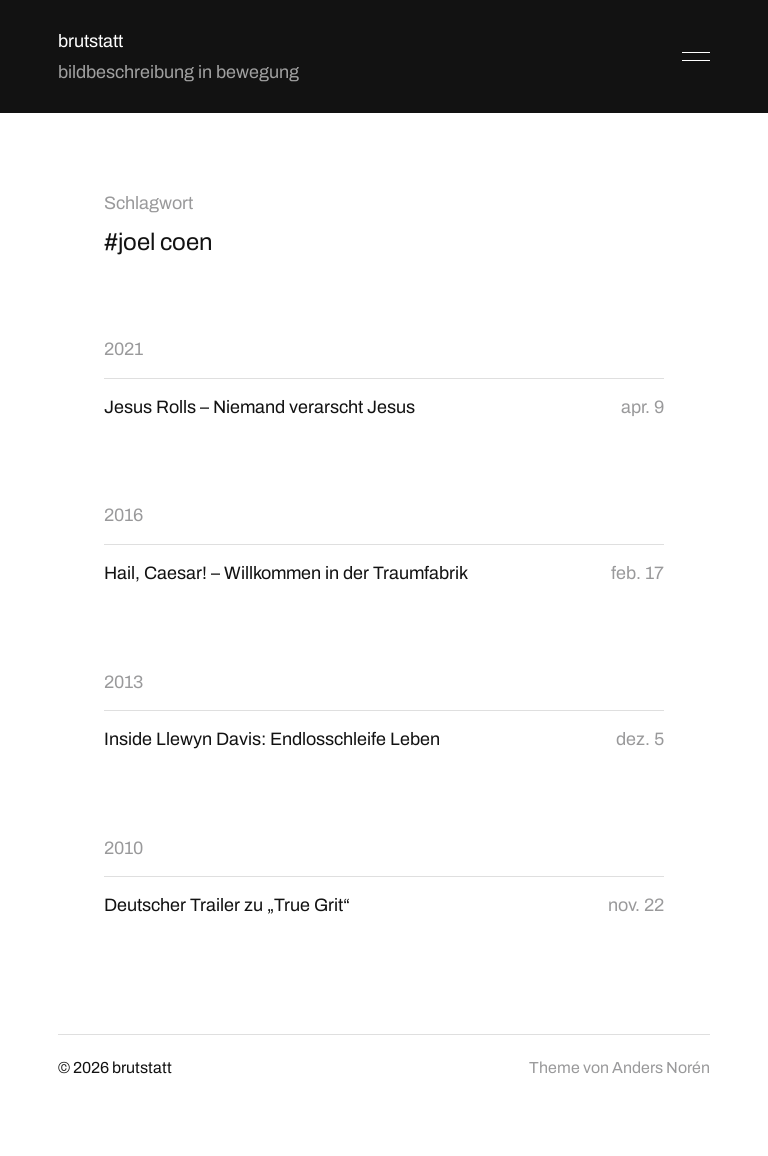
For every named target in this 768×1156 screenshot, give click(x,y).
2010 (123, 848)
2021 (123, 349)
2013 (123, 682)
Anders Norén (661, 1067)
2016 (123, 515)
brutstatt (90, 41)
